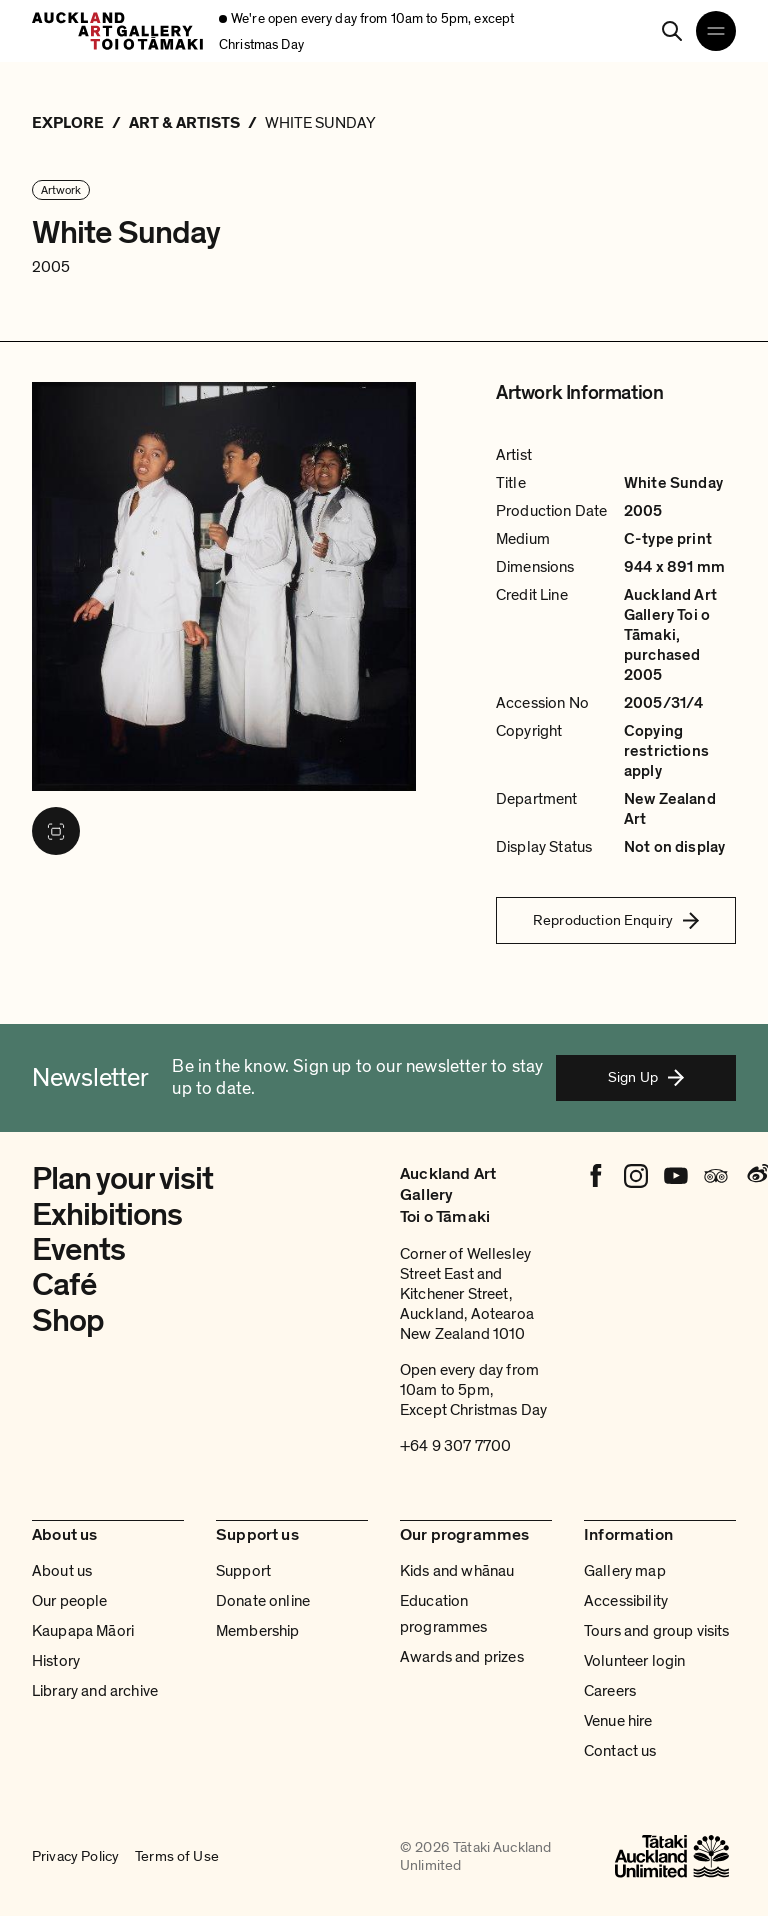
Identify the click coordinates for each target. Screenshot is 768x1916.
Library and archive (95, 1691)
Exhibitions (107, 1215)
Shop (68, 1321)
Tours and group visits (657, 1631)
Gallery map (625, 1571)
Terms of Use (177, 1856)
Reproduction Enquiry (616, 920)
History (56, 1661)
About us (62, 1571)
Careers (610, 1691)
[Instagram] (636, 1176)
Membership (258, 1631)
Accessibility (626, 1601)
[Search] (672, 31)
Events (78, 1250)
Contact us (620, 1751)
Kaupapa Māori (83, 1631)
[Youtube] (676, 1176)
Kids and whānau (457, 1571)
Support (243, 1571)
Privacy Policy (75, 1856)
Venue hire (618, 1721)
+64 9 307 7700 (455, 1446)
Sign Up (646, 1077)
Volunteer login (634, 1661)
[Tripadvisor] (716, 1176)
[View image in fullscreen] (56, 831)
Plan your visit (122, 1179)
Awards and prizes (462, 1657)
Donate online (263, 1601)
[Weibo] (756, 1176)
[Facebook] (596, 1176)
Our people (70, 1601)
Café (64, 1285)
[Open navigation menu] (716, 31)
